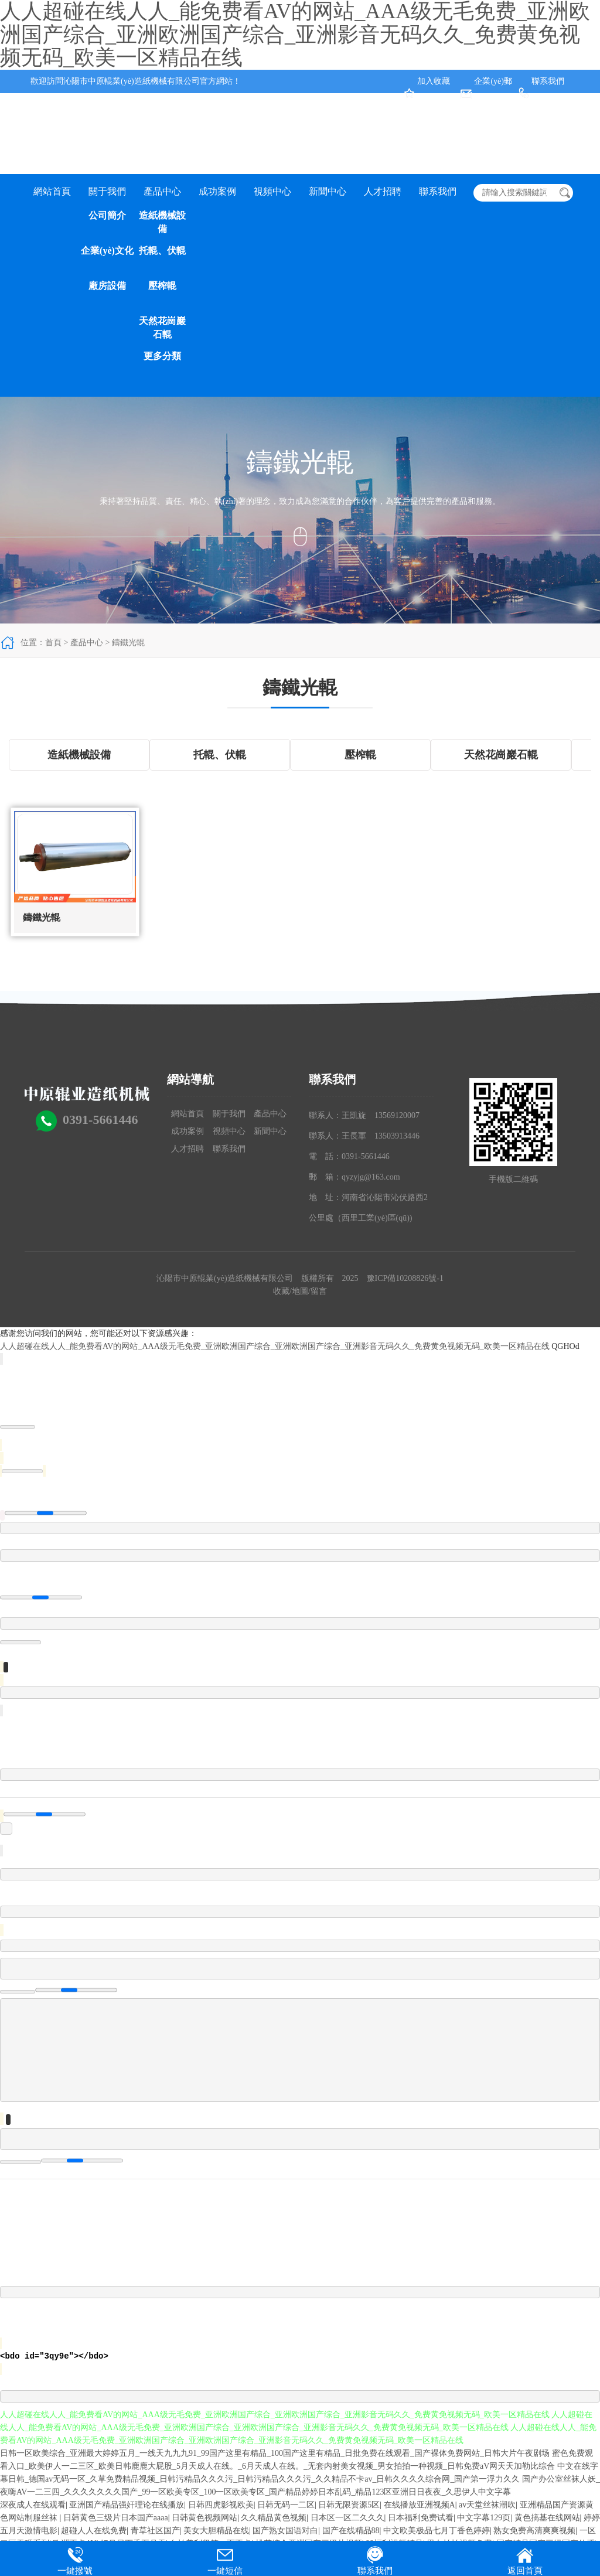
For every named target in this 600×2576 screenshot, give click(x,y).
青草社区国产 (155, 2530)
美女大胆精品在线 (216, 2530)
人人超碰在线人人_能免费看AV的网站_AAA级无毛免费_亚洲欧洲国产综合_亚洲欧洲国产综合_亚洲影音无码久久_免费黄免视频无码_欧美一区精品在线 (275, 1346)
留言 (319, 1291)
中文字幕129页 (483, 2517)
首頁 (53, 642)
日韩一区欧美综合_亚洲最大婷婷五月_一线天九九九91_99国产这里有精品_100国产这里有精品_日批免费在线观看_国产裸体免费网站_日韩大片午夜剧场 (275, 2453)
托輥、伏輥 (162, 250)
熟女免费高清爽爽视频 (534, 2530)
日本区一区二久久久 (347, 2517)
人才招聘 (382, 191)
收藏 (281, 1291)
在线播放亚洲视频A (419, 2504)
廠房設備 (107, 286)
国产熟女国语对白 (285, 2530)
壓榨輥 (162, 286)
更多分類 (162, 356)
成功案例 (217, 191)
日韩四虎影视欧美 (221, 2504)
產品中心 (162, 191)
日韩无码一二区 (286, 2504)
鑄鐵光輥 (128, 642)
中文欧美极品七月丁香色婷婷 (436, 2530)
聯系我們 (547, 81)
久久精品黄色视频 (273, 2517)
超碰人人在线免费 (94, 2530)
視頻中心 (272, 191)
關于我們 (107, 191)
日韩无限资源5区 (349, 2504)
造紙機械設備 (162, 222)
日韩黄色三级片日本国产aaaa (115, 2517)
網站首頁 (52, 191)
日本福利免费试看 (421, 2517)
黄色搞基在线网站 (547, 2517)
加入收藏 (433, 81)
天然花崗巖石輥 (162, 327)
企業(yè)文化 (107, 250)
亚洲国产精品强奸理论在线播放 (126, 2504)
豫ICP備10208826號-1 (405, 1278)
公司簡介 (107, 215)
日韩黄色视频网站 (204, 2517)
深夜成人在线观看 (33, 2504)
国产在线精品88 (351, 2530)
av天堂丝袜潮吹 (487, 2504)
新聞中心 (327, 191)
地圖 (300, 1291)
